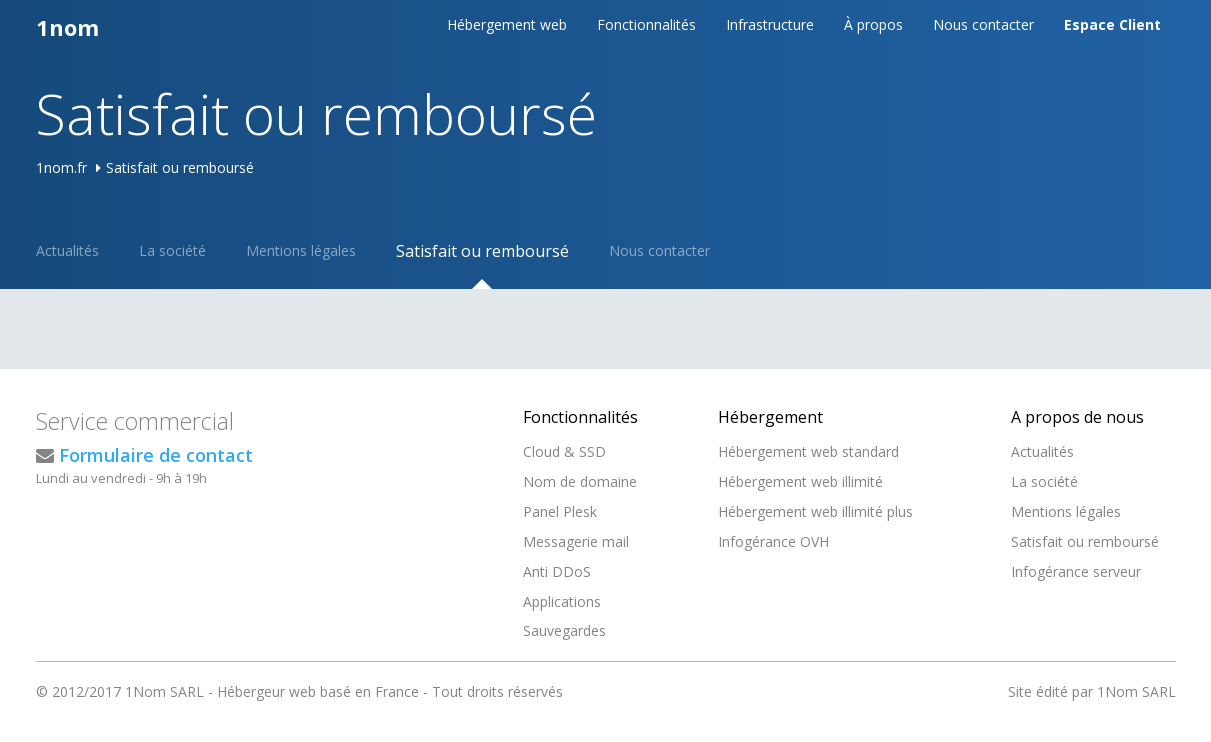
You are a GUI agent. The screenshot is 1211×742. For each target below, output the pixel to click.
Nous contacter (983, 24)
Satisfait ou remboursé (482, 251)
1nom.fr (61, 167)
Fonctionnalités (646, 24)
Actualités (67, 250)
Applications (562, 601)
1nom (67, 27)
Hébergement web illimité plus (815, 511)
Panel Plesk (560, 511)
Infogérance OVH (773, 541)
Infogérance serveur (1076, 571)
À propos (873, 24)
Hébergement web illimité (800, 481)
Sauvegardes (564, 630)
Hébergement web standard (808, 451)
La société (172, 250)
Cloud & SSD (564, 451)
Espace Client (1112, 24)
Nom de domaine (580, 481)
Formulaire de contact (156, 455)
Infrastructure (770, 24)
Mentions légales (301, 250)
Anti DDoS (557, 571)
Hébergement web (507, 24)
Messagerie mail (576, 541)
